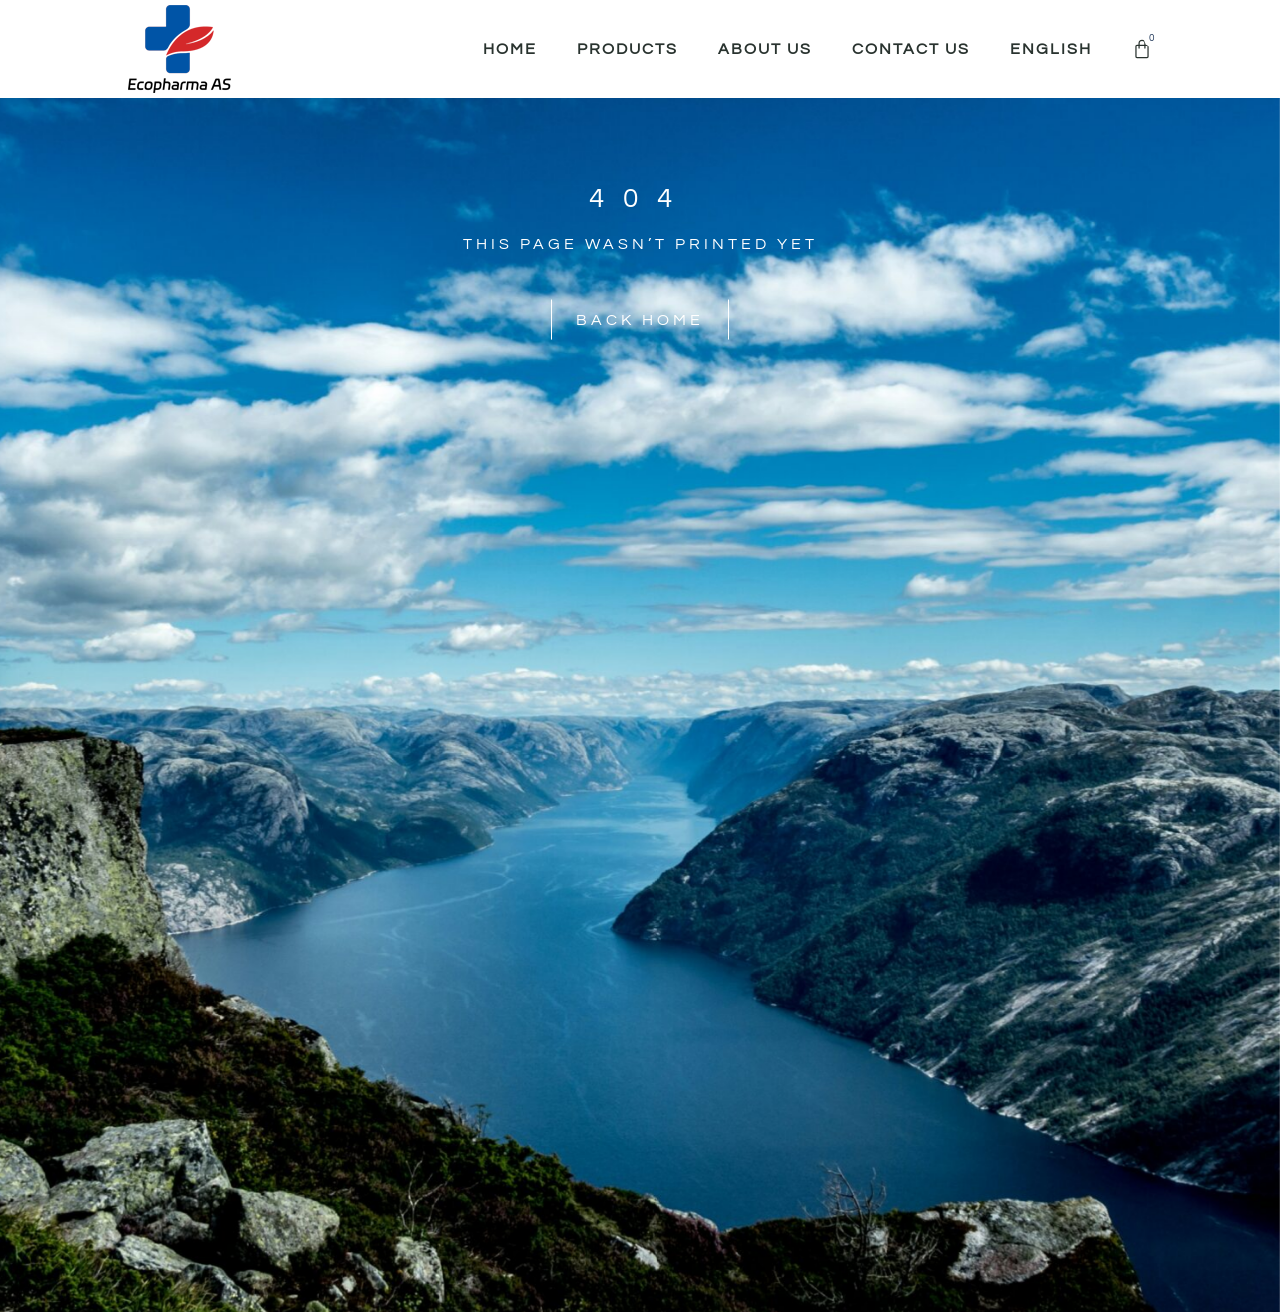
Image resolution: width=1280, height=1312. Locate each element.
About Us (765, 49)
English (1051, 49)
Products (627, 49)
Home (510, 49)
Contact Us (911, 49)
